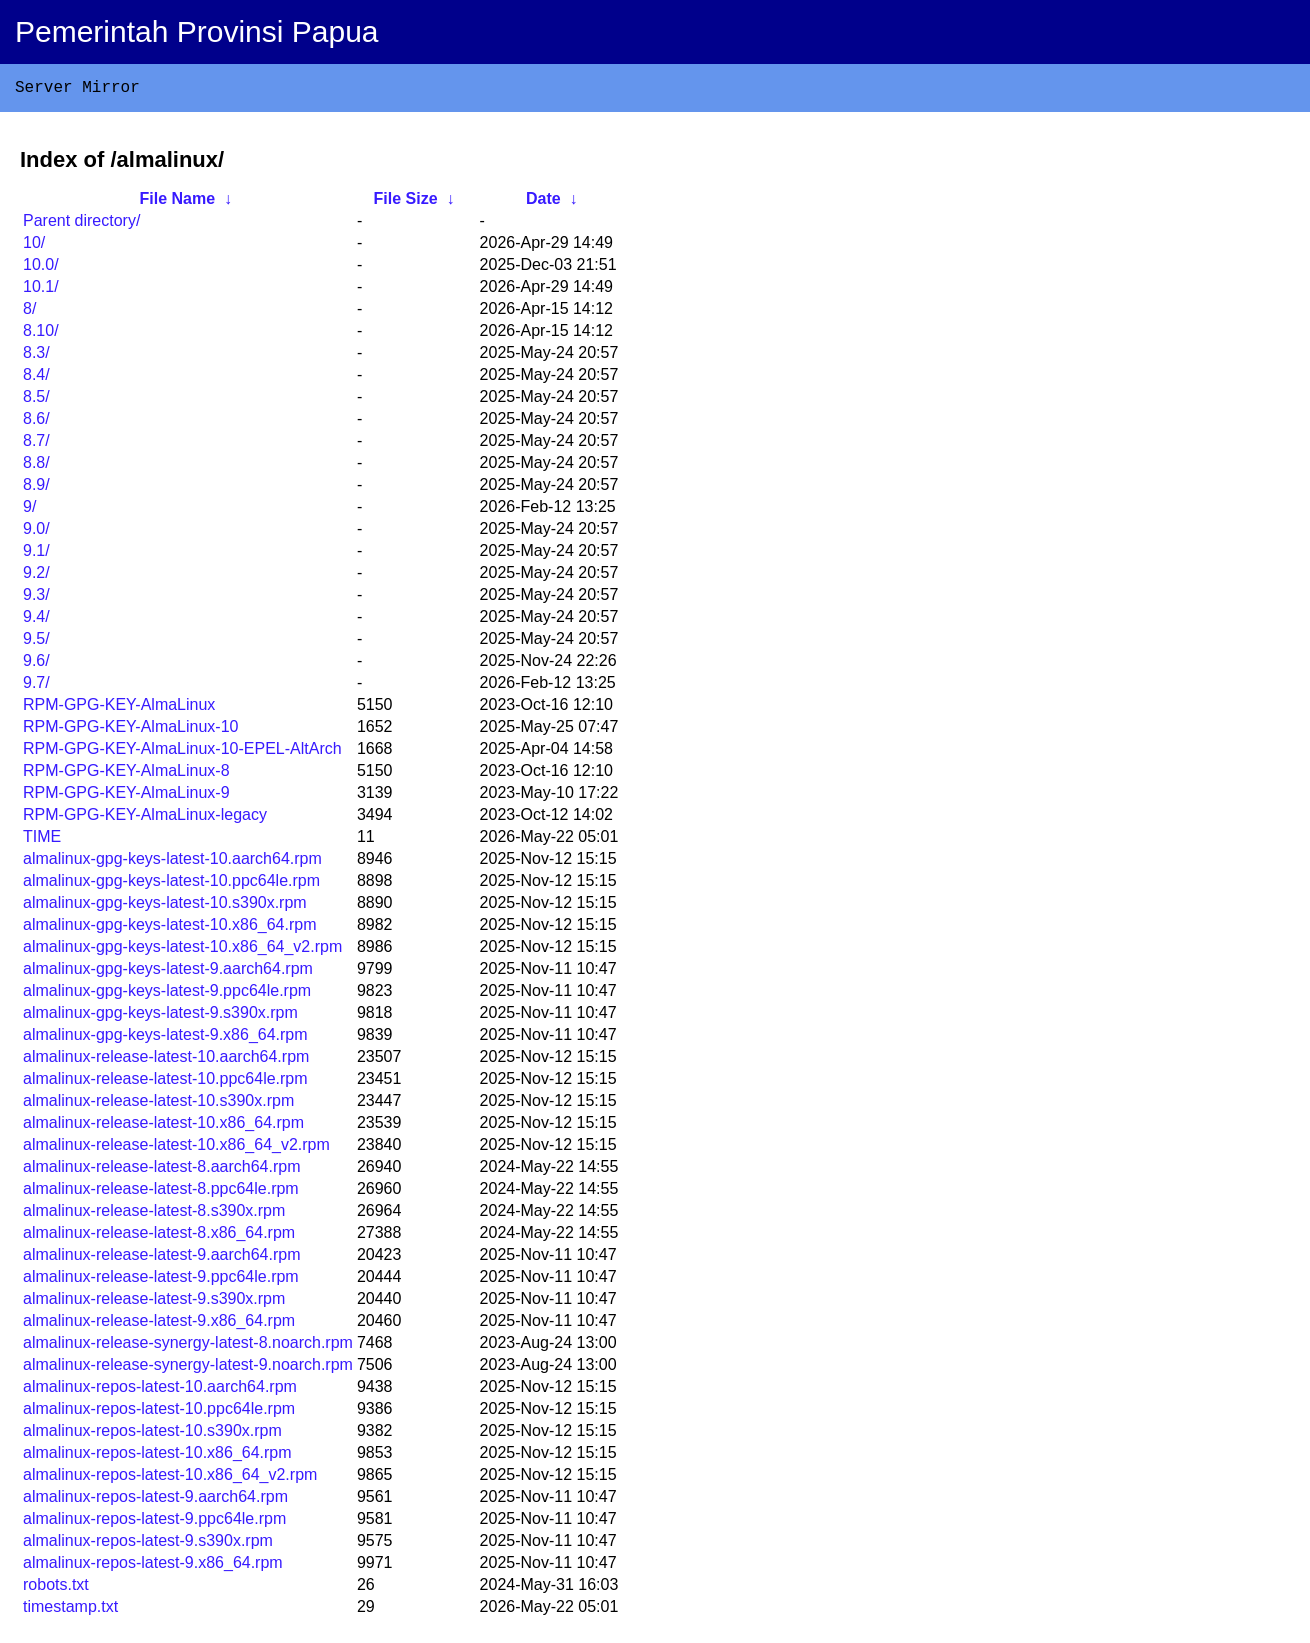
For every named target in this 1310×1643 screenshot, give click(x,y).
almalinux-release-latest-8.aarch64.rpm (161, 1170)
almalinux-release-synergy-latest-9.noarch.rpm (188, 1368)
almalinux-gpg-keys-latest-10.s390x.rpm (165, 906)
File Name (177, 202)
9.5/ (36, 642)
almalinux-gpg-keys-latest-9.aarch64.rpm (168, 972)
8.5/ (36, 400)
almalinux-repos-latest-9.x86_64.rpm (153, 1566)
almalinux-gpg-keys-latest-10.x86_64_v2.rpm (182, 950)
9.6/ (36, 664)
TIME (42, 840)
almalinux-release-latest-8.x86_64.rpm (159, 1236)
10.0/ (41, 268)
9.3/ (36, 598)
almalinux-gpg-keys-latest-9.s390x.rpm (160, 1016)
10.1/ (41, 290)
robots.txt (56, 1588)
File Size (406, 202)
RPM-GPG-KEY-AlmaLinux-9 (126, 796)
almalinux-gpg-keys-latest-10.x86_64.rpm (169, 928)
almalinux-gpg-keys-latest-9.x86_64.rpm (165, 1038)
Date (543, 202)
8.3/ (36, 356)
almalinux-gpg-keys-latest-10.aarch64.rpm (172, 862)
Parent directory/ (81, 224)
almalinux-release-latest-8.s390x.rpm (154, 1214)
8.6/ (36, 422)
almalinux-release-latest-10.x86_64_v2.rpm (176, 1148)
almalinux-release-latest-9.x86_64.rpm (159, 1324)
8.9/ (36, 488)
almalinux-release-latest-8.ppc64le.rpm (161, 1192)
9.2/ (36, 576)
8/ (29, 312)
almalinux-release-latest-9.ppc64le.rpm (161, 1280)
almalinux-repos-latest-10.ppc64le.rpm (159, 1412)
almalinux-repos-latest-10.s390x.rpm (152, 1434)
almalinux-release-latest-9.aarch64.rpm (161, 1258)
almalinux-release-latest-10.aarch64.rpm (166, 1060)
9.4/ (36, 620)
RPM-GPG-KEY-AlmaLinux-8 (126, 774)
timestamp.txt (70, 1610)
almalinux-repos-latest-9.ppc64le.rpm (154, 1522)
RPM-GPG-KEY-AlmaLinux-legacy (145, 818)
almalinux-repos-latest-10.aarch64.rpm (160, 1390)
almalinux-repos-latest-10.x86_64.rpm (157, 1456)
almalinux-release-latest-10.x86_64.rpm (163, 1126)
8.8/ (36, 466)
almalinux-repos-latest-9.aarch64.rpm (155, 1500)
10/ (34, 246)
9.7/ (36, 686)
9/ (29, 510)
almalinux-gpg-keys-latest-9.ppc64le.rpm (167, 994)
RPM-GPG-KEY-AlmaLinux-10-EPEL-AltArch (182, 752)
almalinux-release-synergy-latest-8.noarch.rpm (188, 1346)
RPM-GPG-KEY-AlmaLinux (119, 708)
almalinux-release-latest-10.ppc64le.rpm (165, 1082)
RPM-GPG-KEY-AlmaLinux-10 (130, 730)
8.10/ (41, 334)
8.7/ (36, 444)
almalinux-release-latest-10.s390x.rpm (158, 1104)
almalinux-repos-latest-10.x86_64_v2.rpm (170, 1478)
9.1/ (36, 554)
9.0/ (36, 532)
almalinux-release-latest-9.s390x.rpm (154, 1302)
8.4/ (36, 378)
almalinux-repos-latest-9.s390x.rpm (148, 1544)
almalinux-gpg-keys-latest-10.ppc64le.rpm (171, 884)
